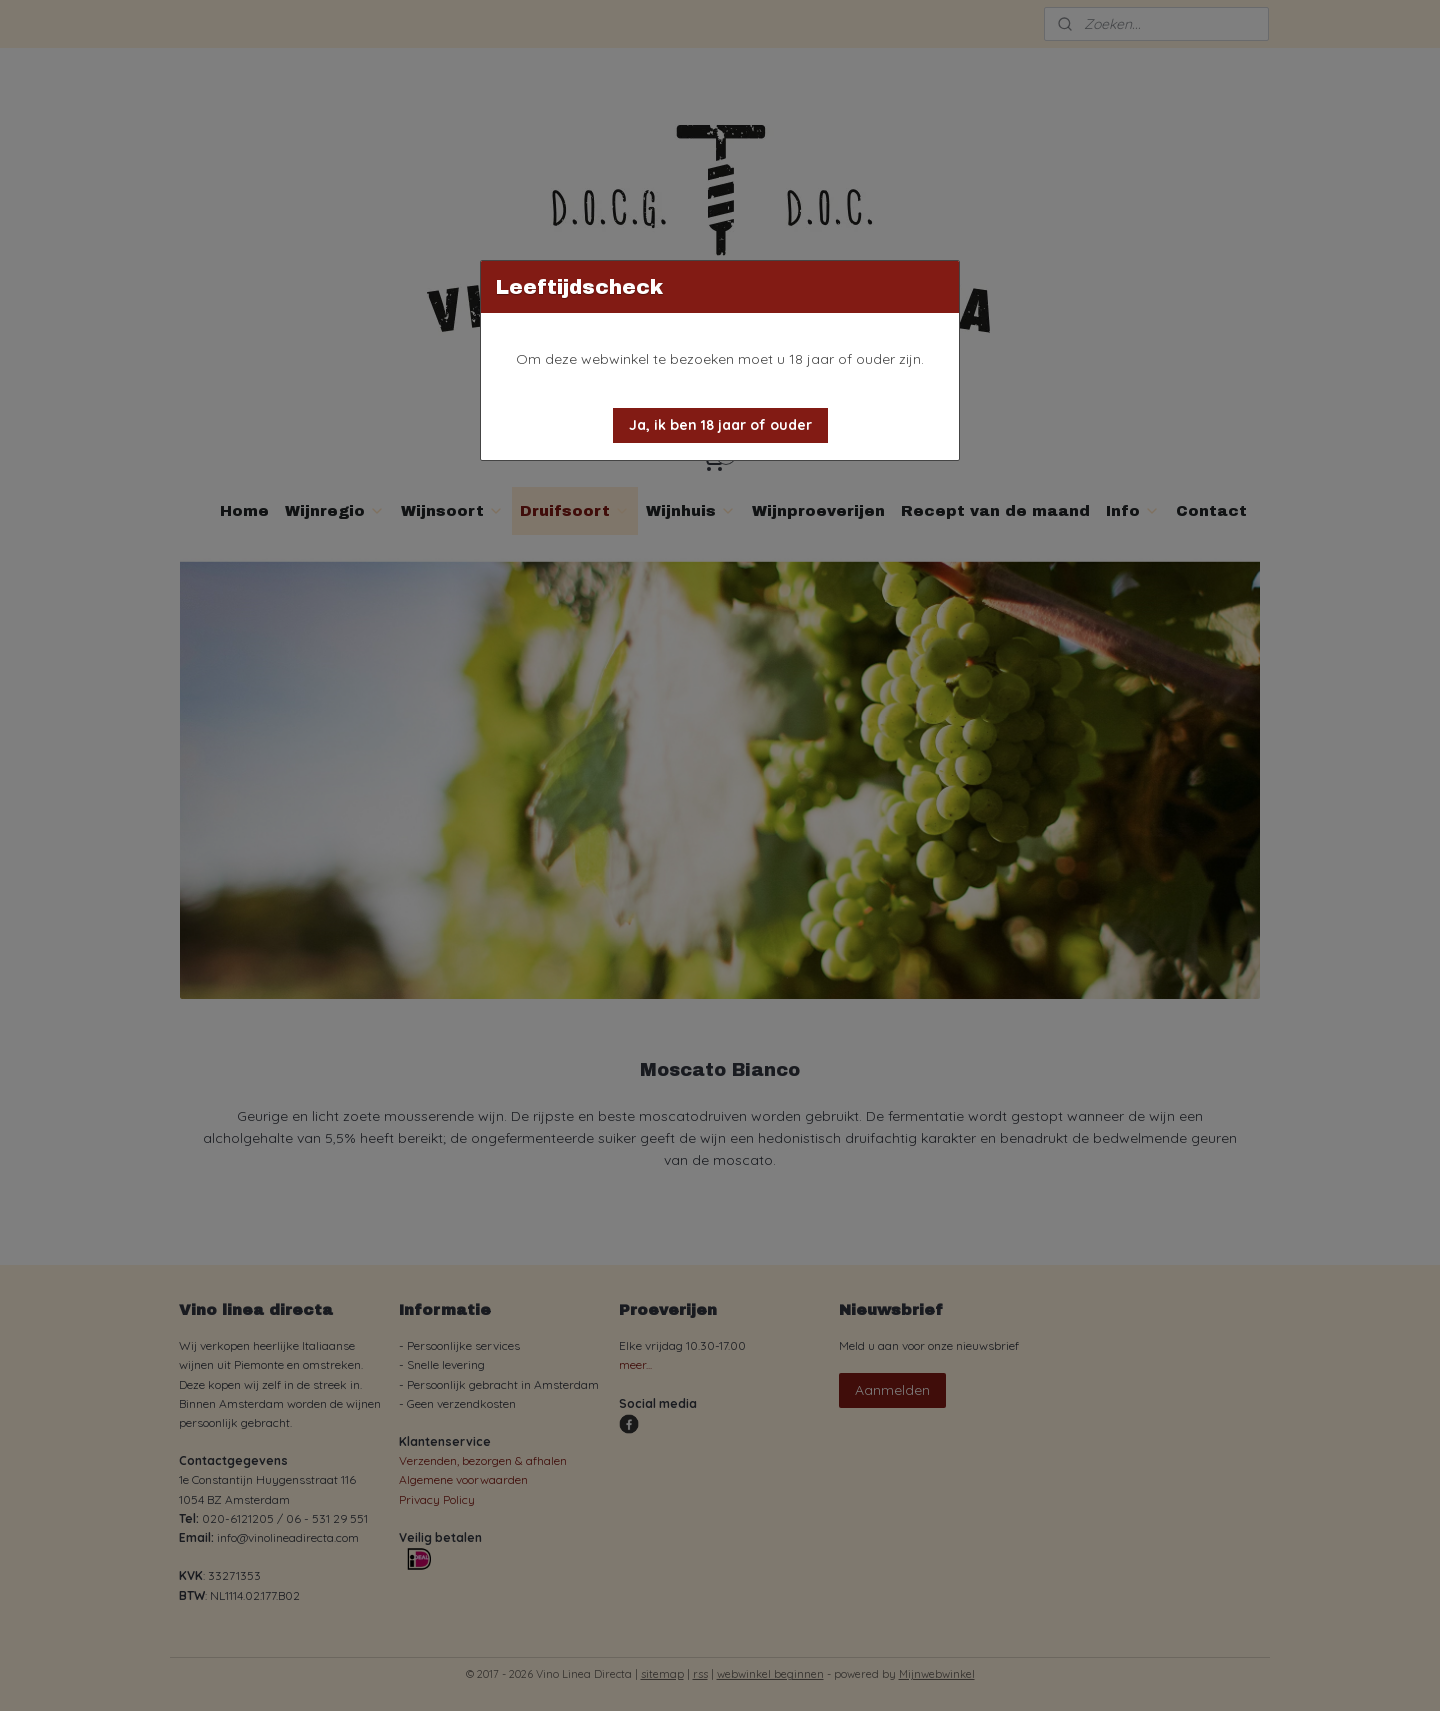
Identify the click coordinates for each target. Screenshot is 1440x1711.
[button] (720, 425)
